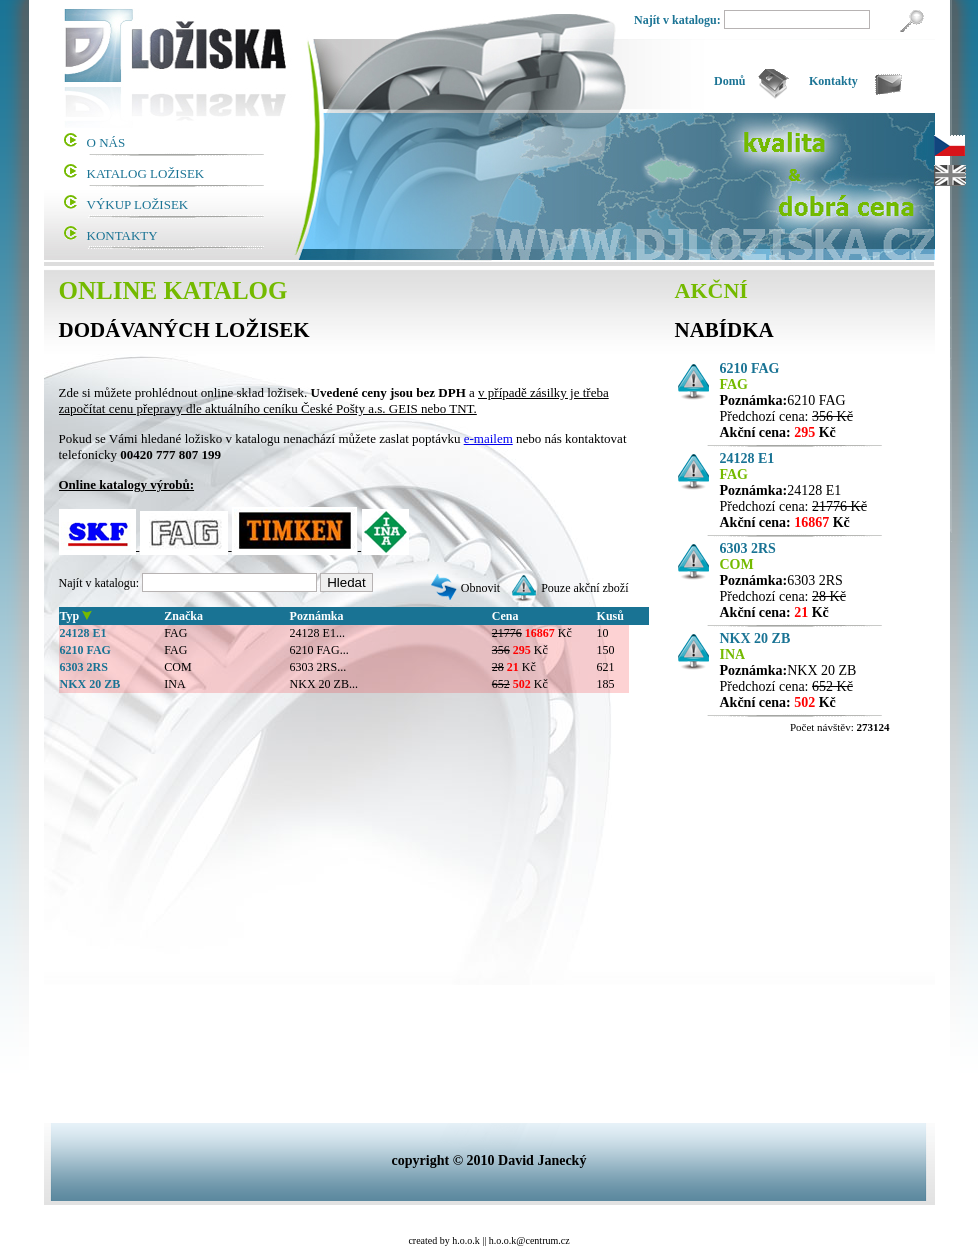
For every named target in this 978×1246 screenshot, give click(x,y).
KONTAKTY (122, 235)
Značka (183, 616)
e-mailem (488, 438)
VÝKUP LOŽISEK (138, 204)
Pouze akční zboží (584, 588)
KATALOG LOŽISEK (146, 173)
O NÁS (106, 142)
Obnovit (480, 588)
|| (484, 1240)
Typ (70, 616)
